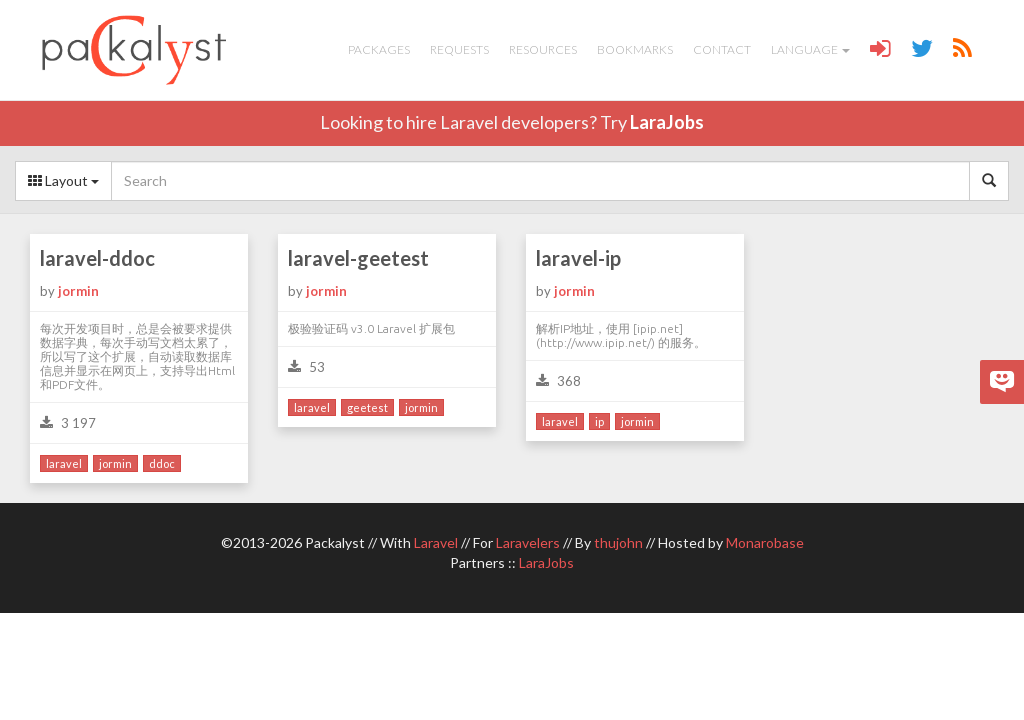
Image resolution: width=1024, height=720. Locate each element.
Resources (543, 49)
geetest (367, 407)
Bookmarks (635, 49)
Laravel (436, 542)
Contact (722, 49)
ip (599, 421)
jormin (78, 291)
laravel (64, 463)
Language (810, 49)
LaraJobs (667, 122)
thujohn (618, 542)
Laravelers (528, 542)
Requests (459, 49)
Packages (379, 49)
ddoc (162, 463)
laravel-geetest (358, 258)
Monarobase (765, 542)
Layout (63, 180)
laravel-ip (578, 258)
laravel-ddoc (97, 258)
